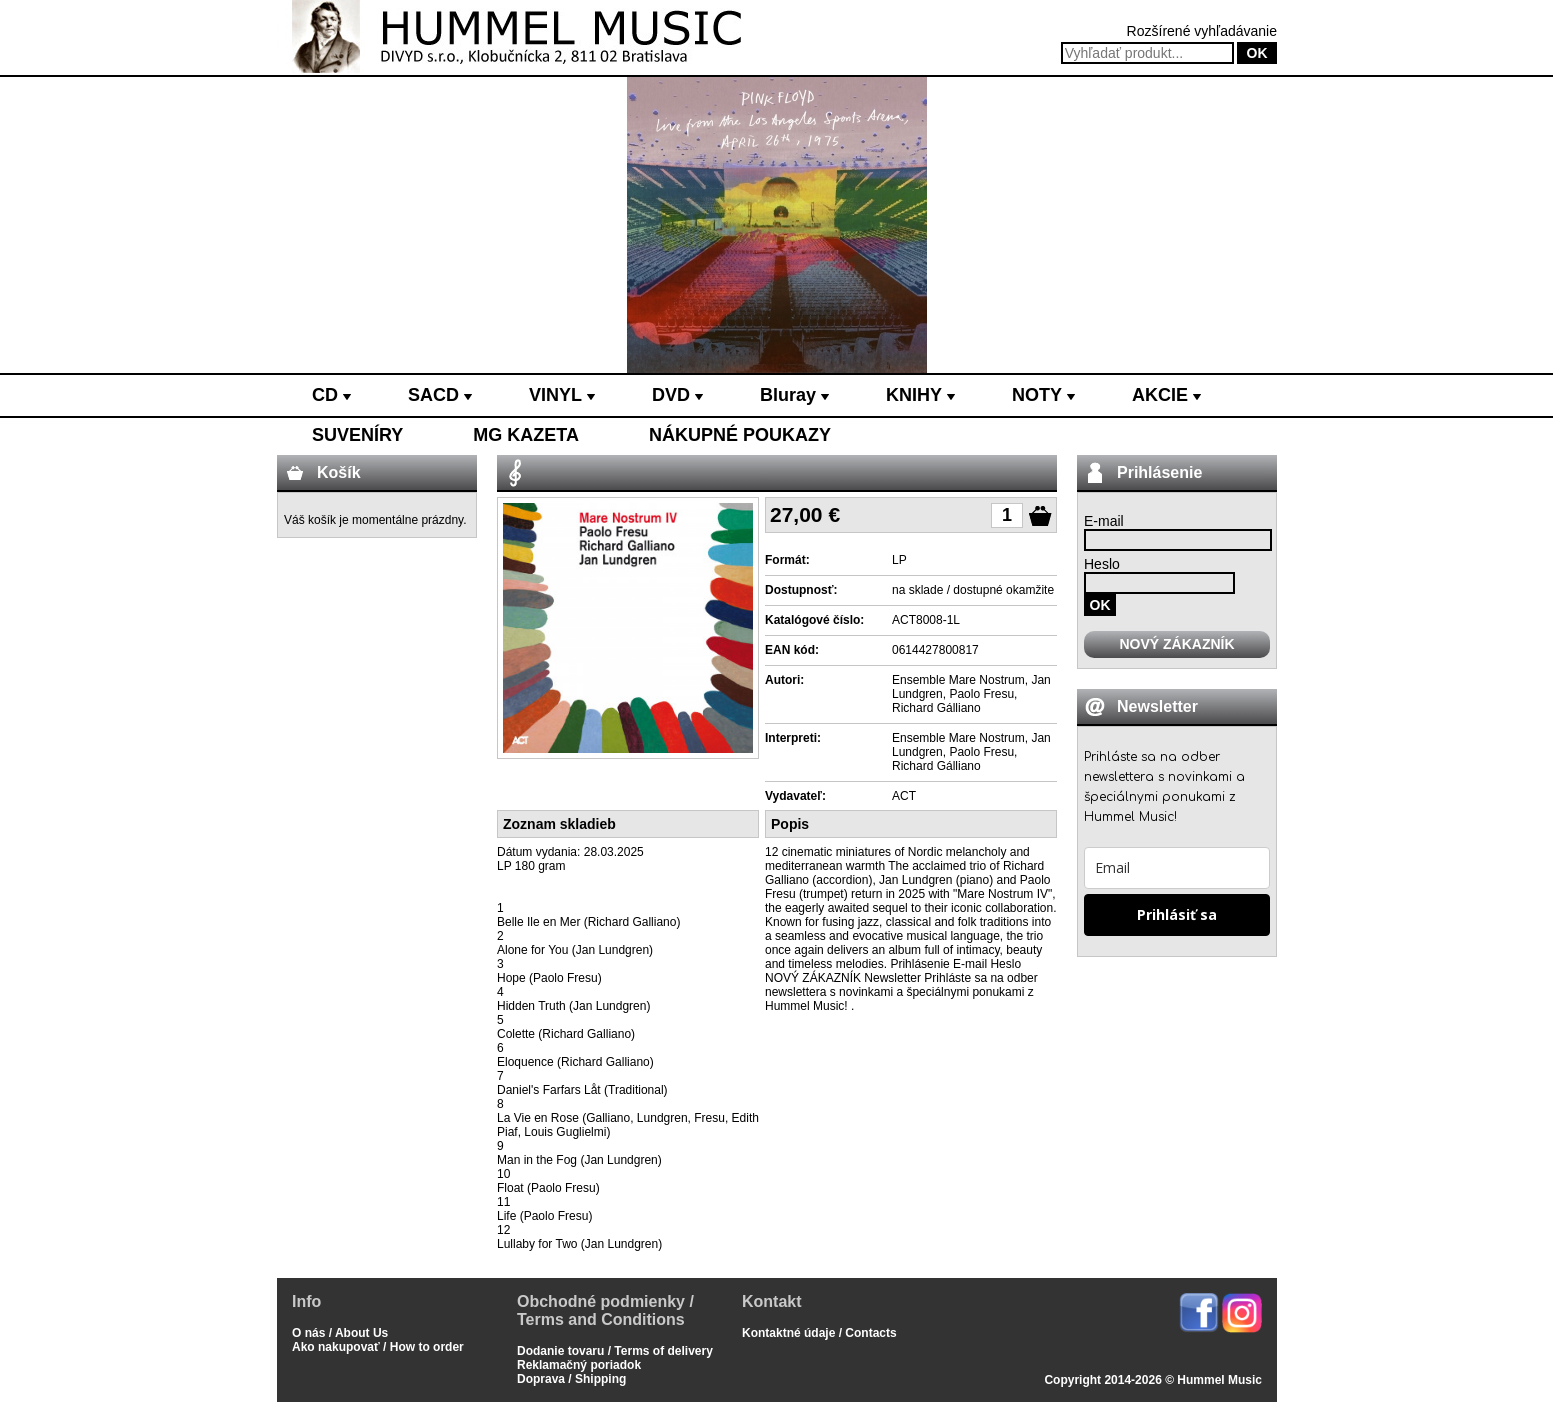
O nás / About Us (340, 1333)
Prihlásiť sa (1177, 914)
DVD (677, 395)
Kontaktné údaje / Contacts (819, 1333)
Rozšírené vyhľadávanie (1202, 31)
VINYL (562, 395)
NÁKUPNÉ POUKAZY (740, 435)
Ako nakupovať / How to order (378, 1347)
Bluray (794, 395)
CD (331, 395)
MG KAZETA (526, 435)
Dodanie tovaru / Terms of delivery (615, 1351)
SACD (440, 395)
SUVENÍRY (357, 435)
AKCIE (1166, 395)
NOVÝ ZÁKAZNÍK (1176, 644)
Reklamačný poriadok (579, 1365)
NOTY (1043, 395)
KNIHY (920, 395)
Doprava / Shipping (571, 1379)
